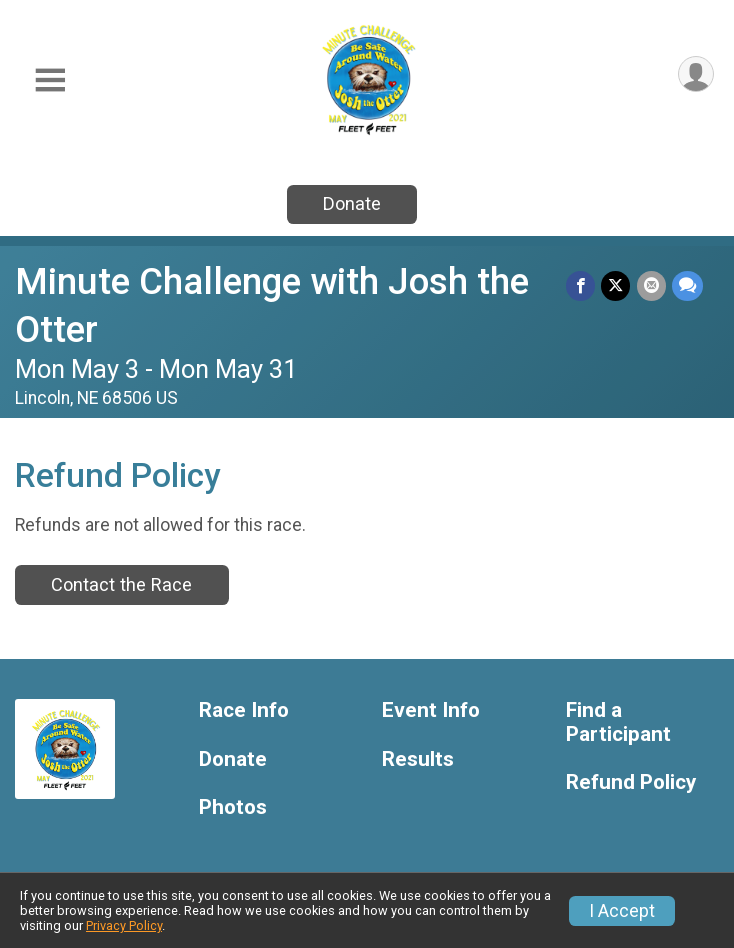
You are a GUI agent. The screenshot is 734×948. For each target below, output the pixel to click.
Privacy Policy (124, 925)
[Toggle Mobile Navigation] (50, 80)
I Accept (622, 911)
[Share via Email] (651, 285)
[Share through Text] (687, 285)
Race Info (244, 710)
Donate (352, 203)
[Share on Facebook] (581, 285)
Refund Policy (631, 782)
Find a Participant (618, 722)
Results (418, 759)
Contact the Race (121, 584)
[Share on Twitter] (616, 285)
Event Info (431, 710)
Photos (233, 807)
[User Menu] (695, 74)
